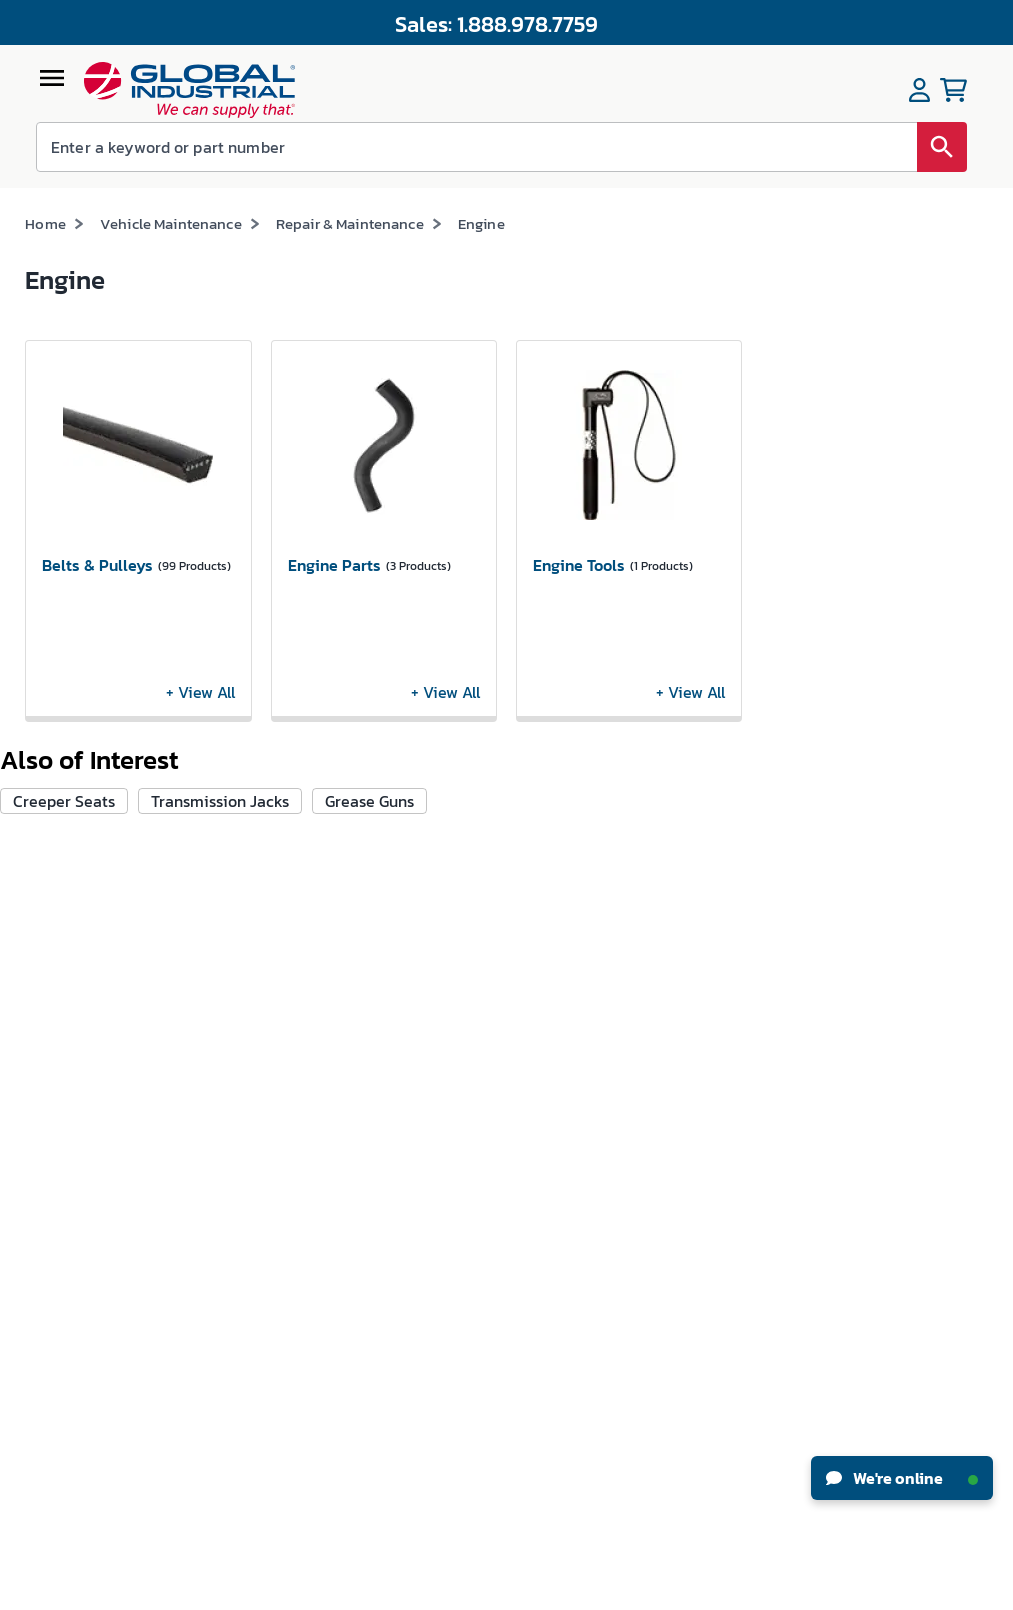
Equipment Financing (582, 1109)
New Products (557, 998)
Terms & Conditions (466, 1590)
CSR (37, 1108)
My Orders (220, 998)
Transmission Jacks (220, 801)
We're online (902, 1478)
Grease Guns (369, 801)
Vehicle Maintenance (171, 223)
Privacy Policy (563, 1590)
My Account (225, 961)
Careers (48, 997)
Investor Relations (80, 1071)
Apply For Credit (238, 1109)
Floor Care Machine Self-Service (248, 1363)
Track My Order (235, 1035)
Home (45, 223)
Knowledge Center (571, 1035)
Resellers (380, 1093)
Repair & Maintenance (350, 223)
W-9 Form (219, 1220)
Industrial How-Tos (574, 1072)
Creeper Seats (64, 801)
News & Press (63, 1034)
